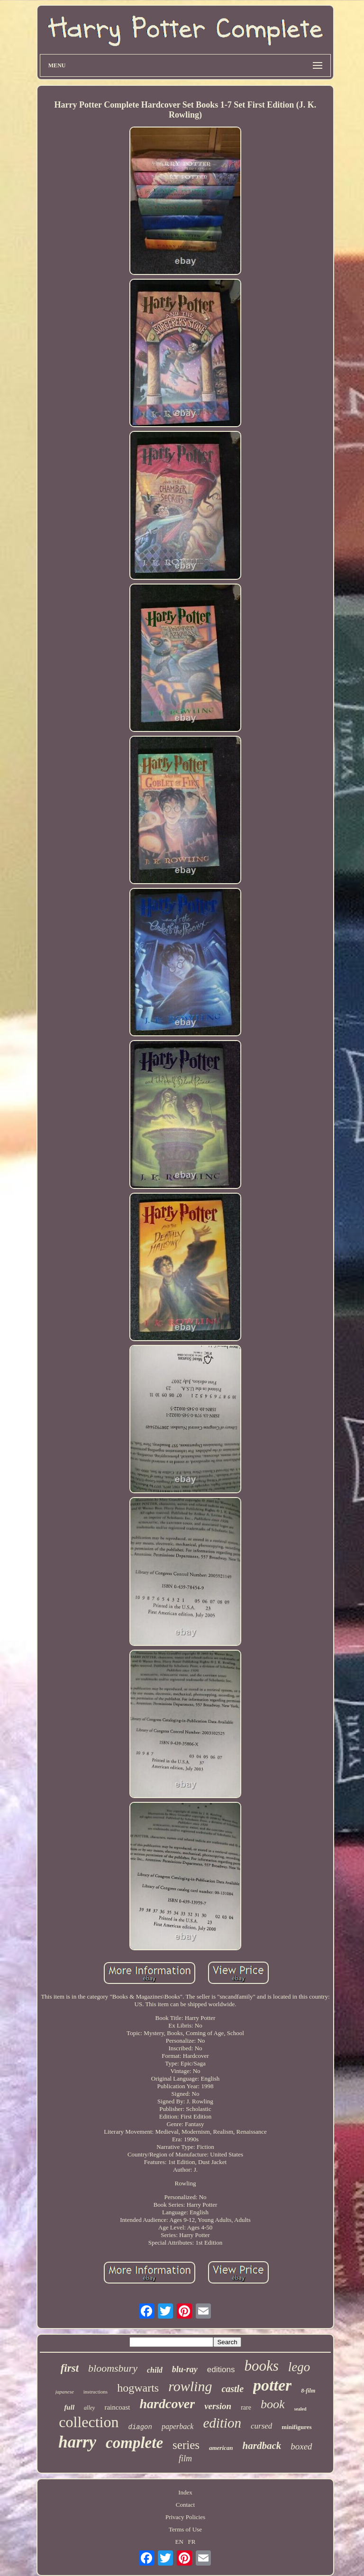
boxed (301, 2446)
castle (232, 2389)
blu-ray (185, 2369)
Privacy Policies (185, 2517)
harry (77, 2442)
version (217, 2406)
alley (89, 2407)
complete (134, 2442)
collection (88, 2421)
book (273, 2404)
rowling (190, 2386)
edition (222, 2422)
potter (272, 2385)
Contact (185, 2504)
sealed (300, 2409)
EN (179, 2541)
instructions (95, 2391)
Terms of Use (185, 2529)
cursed (261, 2425)
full (69, 2407)
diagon (140, 2427)
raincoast (117, 2407)
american (221, 2447)
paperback (178, 2426)
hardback (262, 2445)
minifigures (296, 2426)
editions (221, 2369)
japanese (64, 2391)
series (186, 2445)
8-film (308, 2390)
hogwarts (138, 2388)
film (185, 2458)
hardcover (167, 2403)
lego (299, 2367)
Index (185, 2492)
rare (246, 2407)
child (155, 2370)
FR (192, 2541)
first (70, 2368)
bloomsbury (112, 2368)
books (261, 2365)
